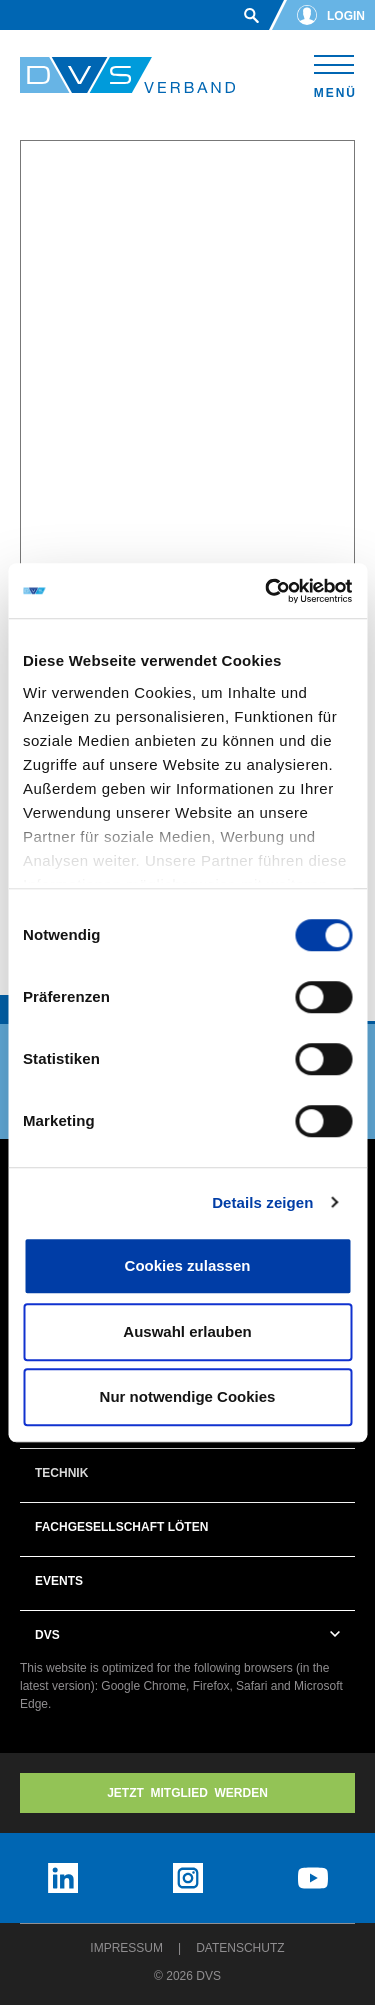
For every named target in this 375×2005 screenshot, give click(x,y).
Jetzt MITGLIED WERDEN (187, 1793)
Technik (61, 1473)
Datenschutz (240, 1948)
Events (59, 1581)
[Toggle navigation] (334, 73)
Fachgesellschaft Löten (121, 1527)
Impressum (126, 1948)
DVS (47, 1635)
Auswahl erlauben (187, 1331)
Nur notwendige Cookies (188, 1396)
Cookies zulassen (188, 1265)
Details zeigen (262, 1202)
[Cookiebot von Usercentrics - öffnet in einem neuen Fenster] (267, 591)
